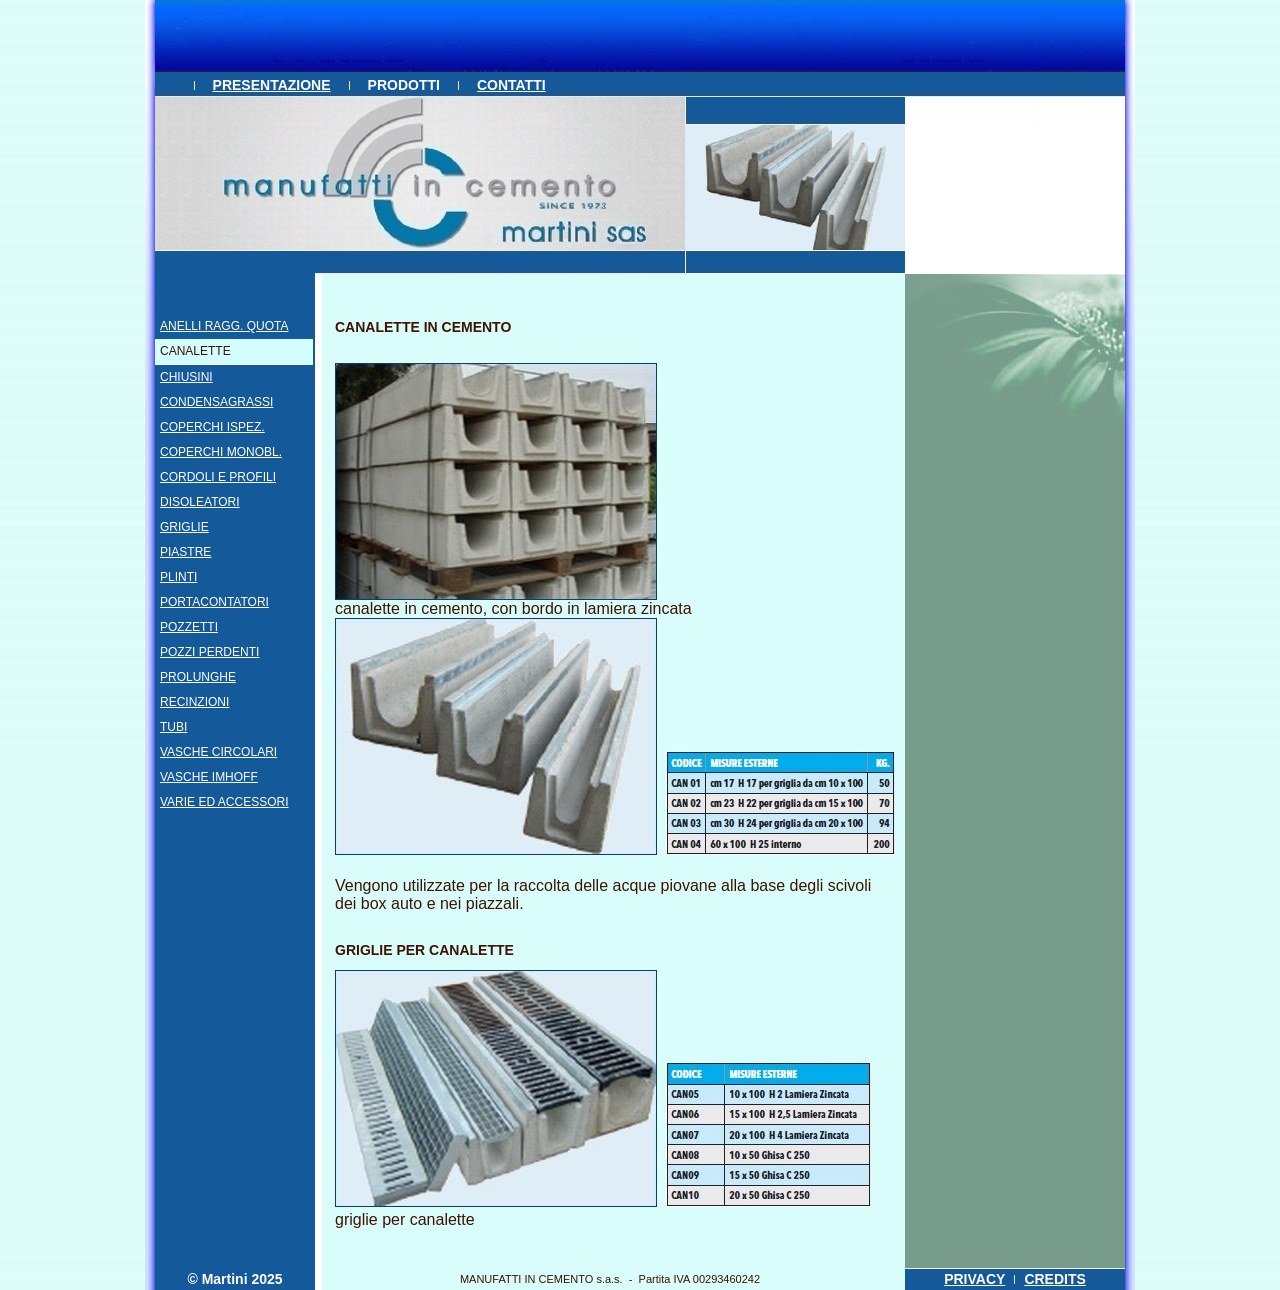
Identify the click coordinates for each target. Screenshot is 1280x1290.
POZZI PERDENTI (209, 652)
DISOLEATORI (200, 502)
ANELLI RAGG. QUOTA (224, 326)
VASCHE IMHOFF (209, 777)
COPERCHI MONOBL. (221, 452)
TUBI (173, 727)
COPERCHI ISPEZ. (212, 427)
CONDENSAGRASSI (216, 402)
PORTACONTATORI (214, 602)
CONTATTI (511, 85)
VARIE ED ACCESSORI (224, 802)
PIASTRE (185, 552)
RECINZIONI (194, 702)
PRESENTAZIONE (272, 85)
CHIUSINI (186, 377)
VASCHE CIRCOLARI (218, 752)
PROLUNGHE (198, 677)
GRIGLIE (184, 527)
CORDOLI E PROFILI (218, 477)
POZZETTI (189, 627)
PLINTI (178, 577)
